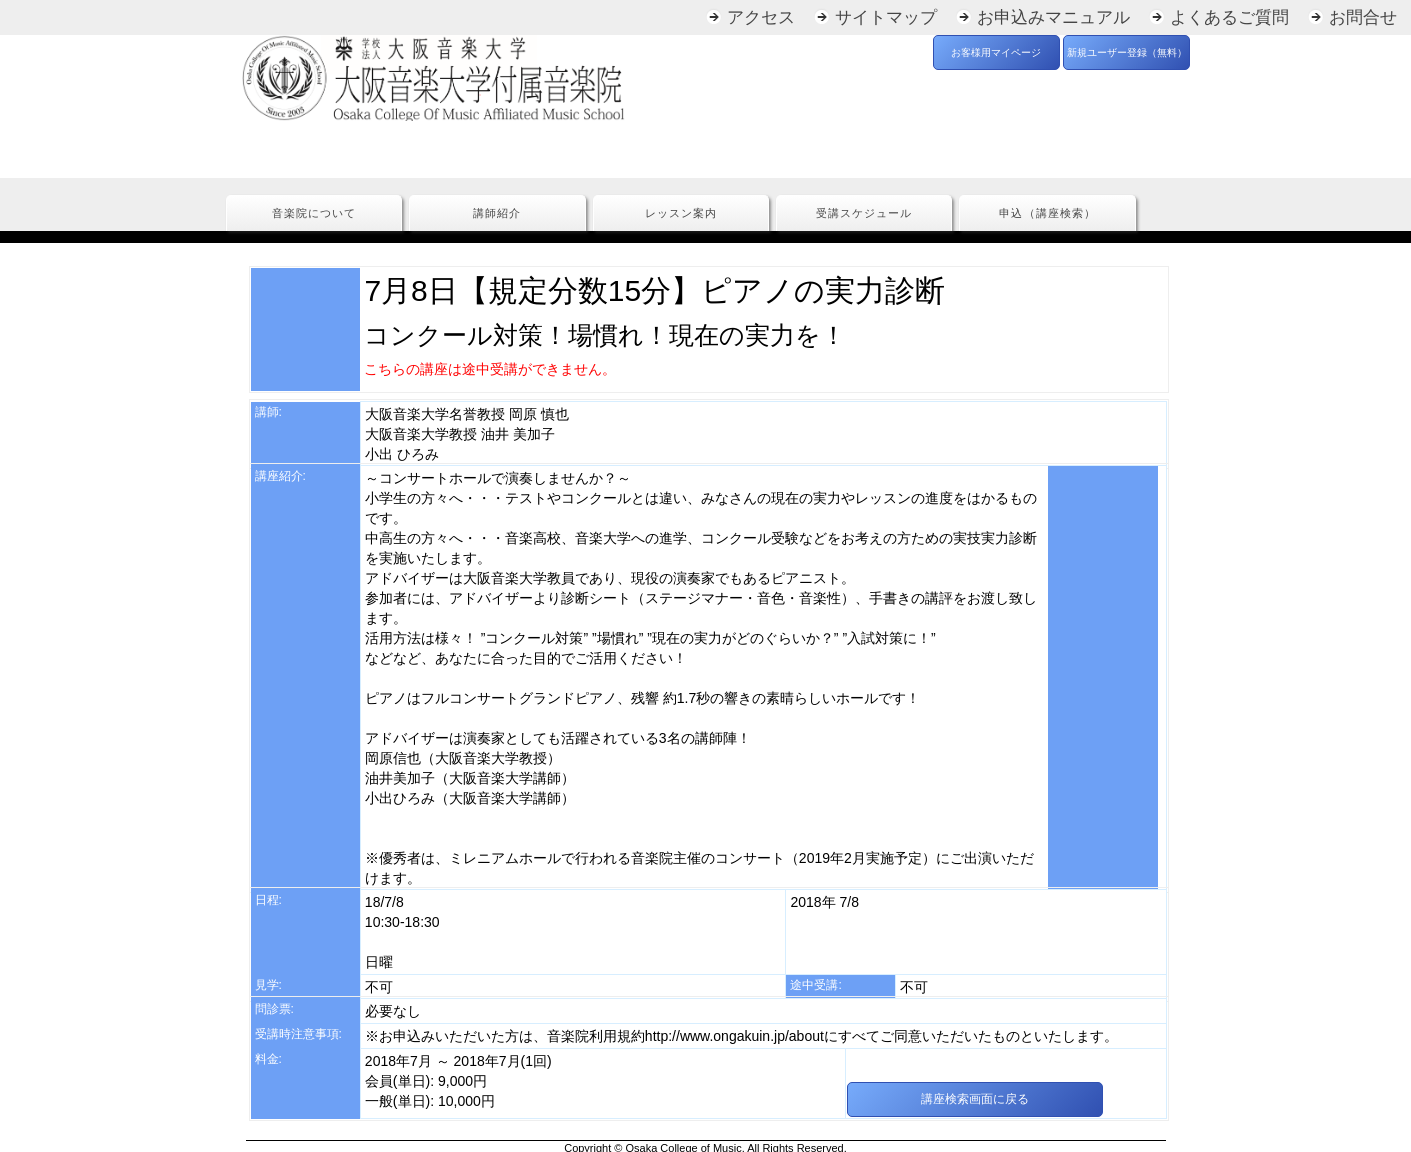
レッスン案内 (681, 213)
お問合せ (1363, 17)
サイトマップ (886, 17)
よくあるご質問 (1229, 17)
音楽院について (314, 213)
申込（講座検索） (1047, 213)
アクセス (761, 17)
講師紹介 (497, 213)
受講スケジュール (864, 213)
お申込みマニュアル (1053, 17)
